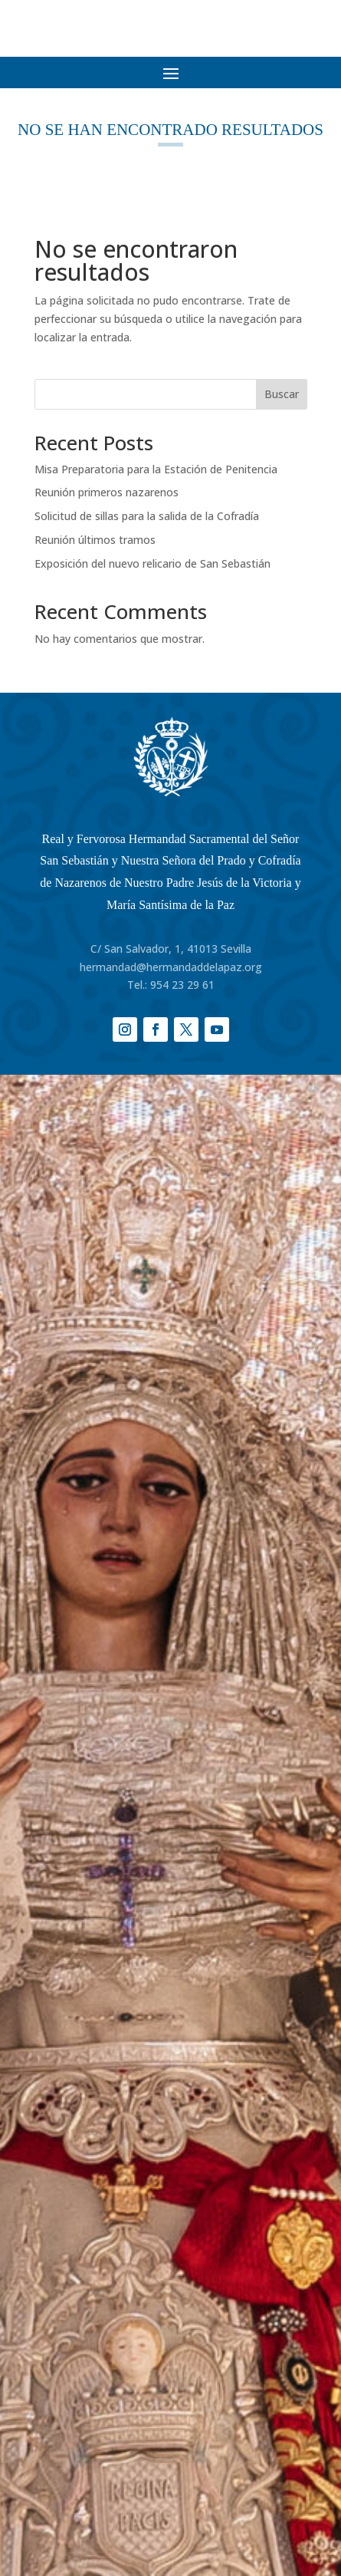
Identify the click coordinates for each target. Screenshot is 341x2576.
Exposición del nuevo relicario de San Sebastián (152, 563)
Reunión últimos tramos (95, 539)
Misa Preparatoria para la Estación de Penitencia (155, 469)
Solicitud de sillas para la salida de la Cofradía (146, 516)
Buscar (281, 394)
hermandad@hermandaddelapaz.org (171, 967)
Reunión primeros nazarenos (106, 492)
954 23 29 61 (182, 984)
